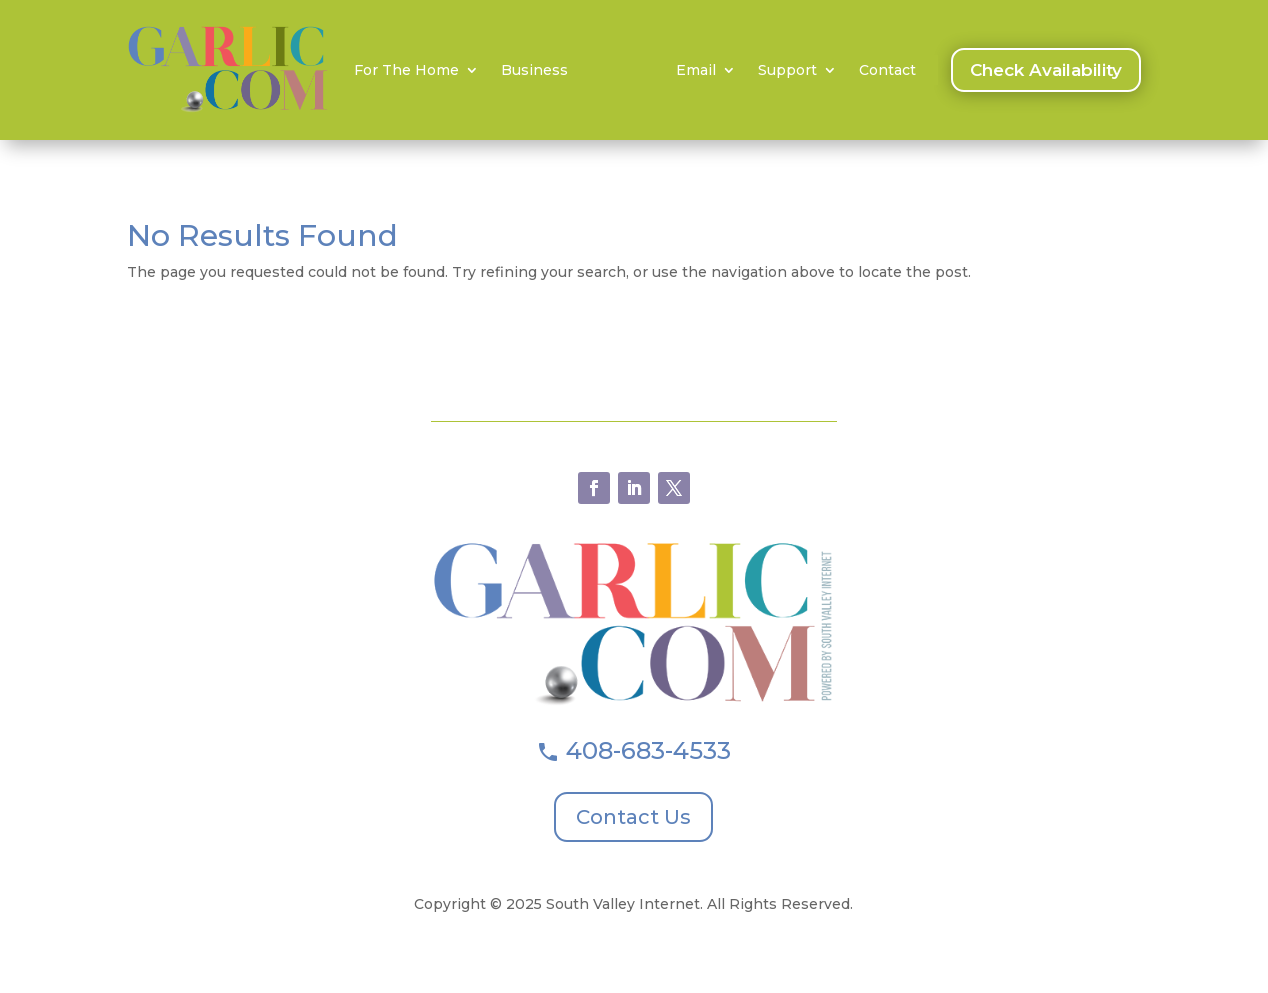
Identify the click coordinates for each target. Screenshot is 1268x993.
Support (787, 71)
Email (696, 71)
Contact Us (633, 817)
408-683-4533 (648, 750)
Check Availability (1046, 70)
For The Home (406, 71)
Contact (887, 71)
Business (534, 71)
